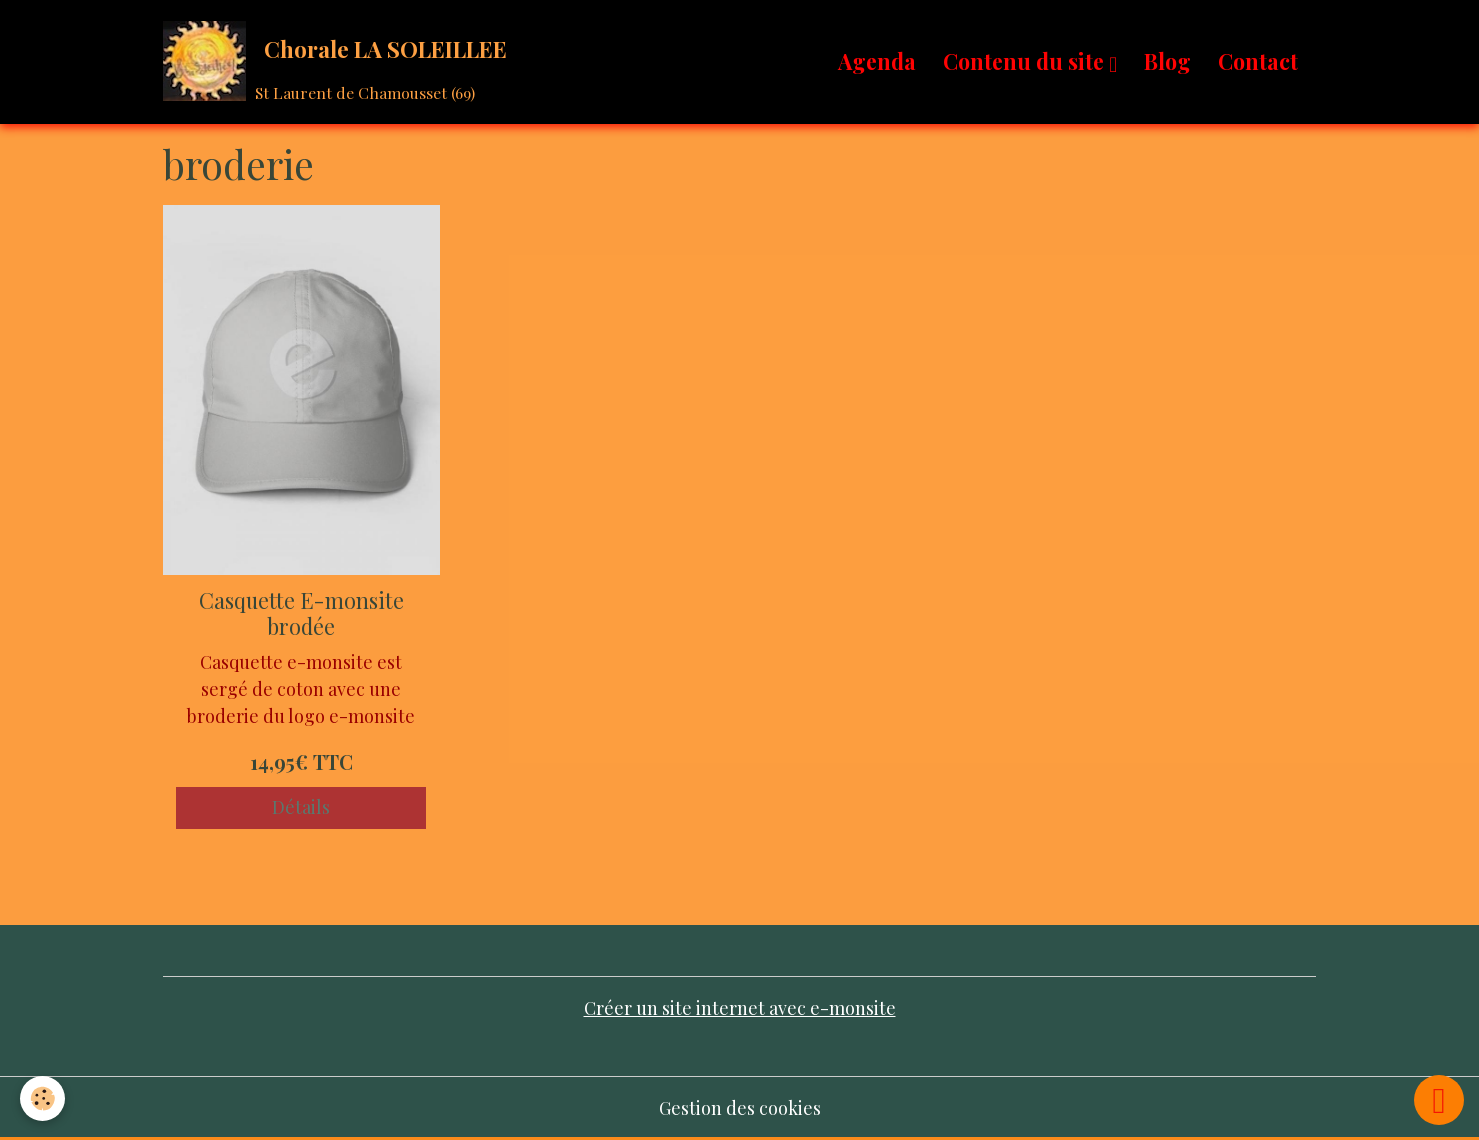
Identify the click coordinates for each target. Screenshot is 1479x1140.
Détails (301, 807)
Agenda (877, 61)
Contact (1258, 61)
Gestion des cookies (740, 1108)
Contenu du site (1026, 61)
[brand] (339, 61)
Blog (1167, 61)
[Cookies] (42, 1098)
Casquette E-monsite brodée (301, 613)
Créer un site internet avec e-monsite (740, 1008)
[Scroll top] (1439, 1100)
